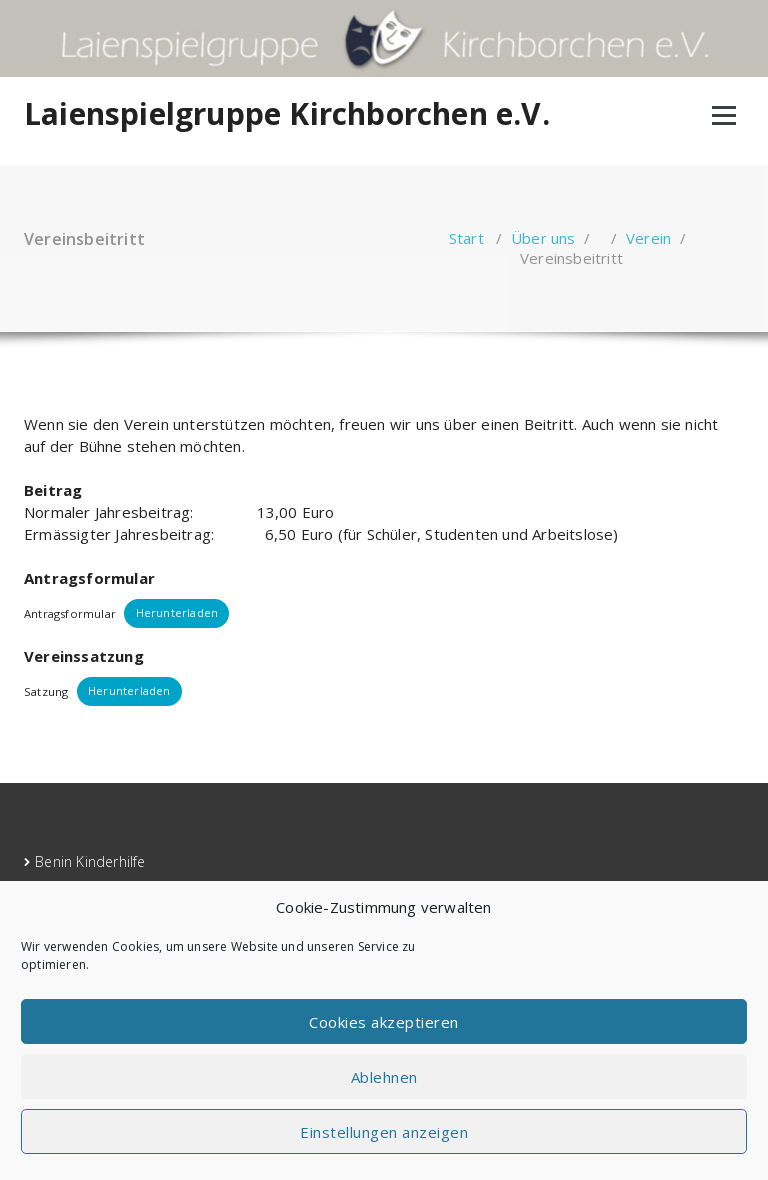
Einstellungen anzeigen (384, 1132)
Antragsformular (70, 612)
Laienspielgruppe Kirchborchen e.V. (287, 114)
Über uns (543, 238)
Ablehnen (384, 1077)
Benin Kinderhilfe (90, 861)
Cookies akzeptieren (384, 1022)
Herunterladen (177, 612)
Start (466, 238)
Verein (648, 238)
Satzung (46, 690)
